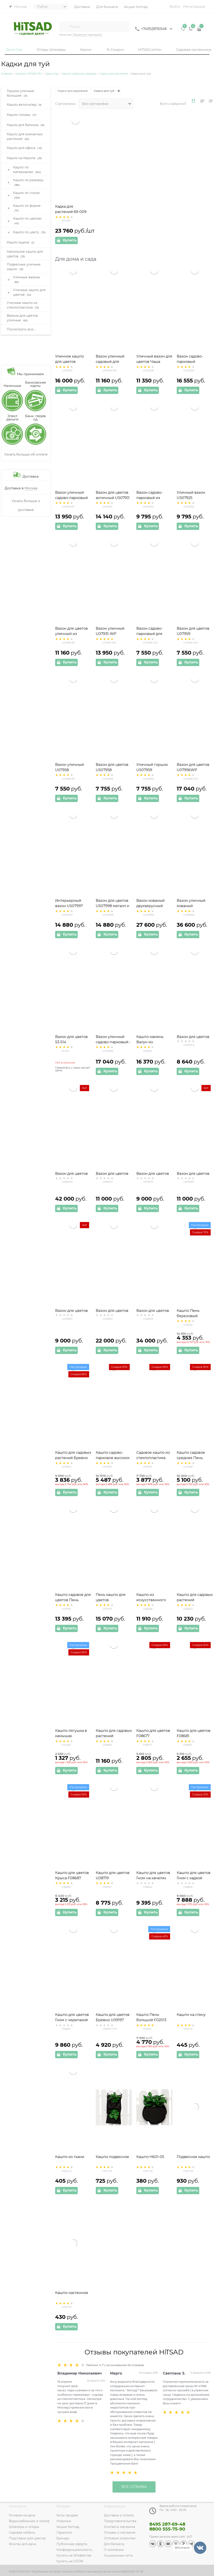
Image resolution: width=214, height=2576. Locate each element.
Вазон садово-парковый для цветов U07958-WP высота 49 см (154, 634)
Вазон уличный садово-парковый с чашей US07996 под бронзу (113, 1042)
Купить (70, 240)
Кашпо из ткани (69, 2157)
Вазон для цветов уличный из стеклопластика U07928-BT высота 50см (72, 634)
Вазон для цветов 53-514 (71, 1039)
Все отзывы (134, 2487)
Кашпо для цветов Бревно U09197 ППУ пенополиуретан (113, 2020)
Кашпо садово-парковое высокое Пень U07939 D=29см (113, 1458)
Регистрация (194, 6)
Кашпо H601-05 (150, 2157)
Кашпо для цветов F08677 (153, 1733)
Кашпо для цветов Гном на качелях (153, 1875)
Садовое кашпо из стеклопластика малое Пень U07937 (153, 1458)
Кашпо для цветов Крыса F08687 (72, 1875)
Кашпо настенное (71, 2293)
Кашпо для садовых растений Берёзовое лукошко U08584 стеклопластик (114, 1736)
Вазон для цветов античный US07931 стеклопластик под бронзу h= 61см (113, 498)
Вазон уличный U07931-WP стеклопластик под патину (113, 634)
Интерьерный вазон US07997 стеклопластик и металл (70, 906)
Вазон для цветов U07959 (193, 631)
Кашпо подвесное (112, 2157)
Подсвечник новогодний (87, 34)
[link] (193, 101)
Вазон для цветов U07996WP (193, 767)
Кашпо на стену (191, 2015)
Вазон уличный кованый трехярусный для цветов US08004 (193, 906)
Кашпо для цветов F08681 (193, 1733)
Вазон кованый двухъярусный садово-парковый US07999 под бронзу (152, 906)
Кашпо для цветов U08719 (113, 1875)
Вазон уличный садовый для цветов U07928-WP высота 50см (113, 362)
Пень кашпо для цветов (111, 1597)
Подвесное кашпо (193, 2157)
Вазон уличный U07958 (69, 767)
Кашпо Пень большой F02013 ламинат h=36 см (151, 2020)
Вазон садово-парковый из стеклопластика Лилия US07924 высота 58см (150, 498)
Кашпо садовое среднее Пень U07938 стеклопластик (191, 1458)
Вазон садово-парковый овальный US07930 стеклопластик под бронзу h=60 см (194, 362)
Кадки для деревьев (73, 90)
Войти (175, 6)
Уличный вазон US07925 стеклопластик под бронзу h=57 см (194, 498)
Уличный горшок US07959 (152, 767)
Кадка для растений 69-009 (70, 209)
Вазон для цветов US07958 (112, 767)
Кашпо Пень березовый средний (188, 1316)
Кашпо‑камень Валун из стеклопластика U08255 (150, 1042)
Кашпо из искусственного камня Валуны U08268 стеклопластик (151, 1600)
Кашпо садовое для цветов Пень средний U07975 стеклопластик (73, 1600)
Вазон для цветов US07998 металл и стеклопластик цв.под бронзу (112, 906)
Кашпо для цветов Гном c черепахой (72, 2017)
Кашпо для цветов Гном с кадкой (193, 1875)
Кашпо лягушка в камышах (71, 1733)
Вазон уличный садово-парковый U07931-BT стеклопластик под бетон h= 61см (72, 498)
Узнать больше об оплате (26, 454)
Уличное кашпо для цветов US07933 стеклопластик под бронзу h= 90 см (72, 362)
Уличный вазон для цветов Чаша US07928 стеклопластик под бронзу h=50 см (154, 362)
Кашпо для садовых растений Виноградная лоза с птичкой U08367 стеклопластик (195, 1600)
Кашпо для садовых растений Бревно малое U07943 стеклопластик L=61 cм (73, 1458)
